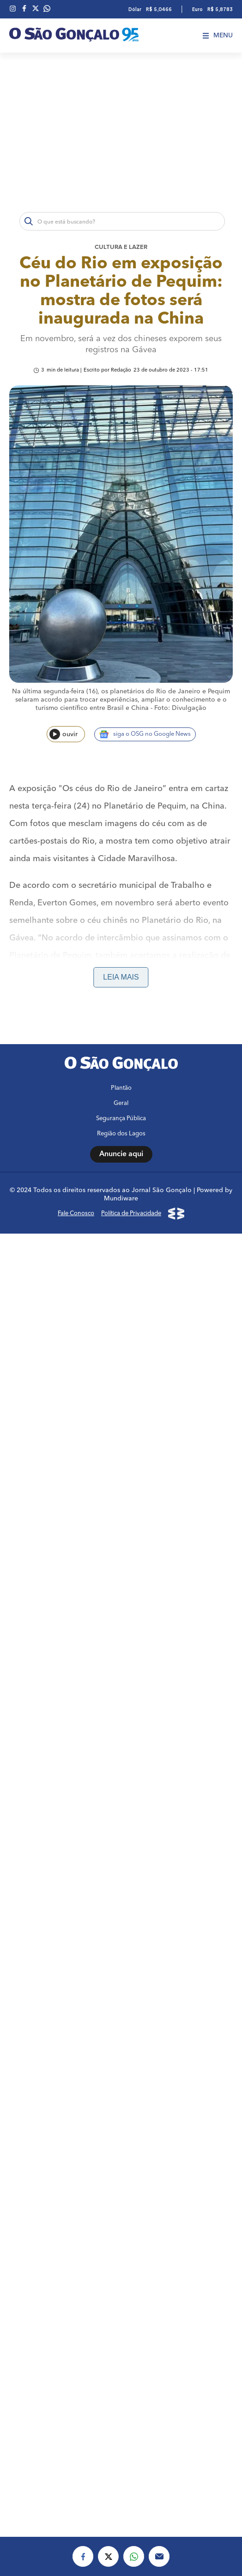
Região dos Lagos (121, 1134)
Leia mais (121, 977)
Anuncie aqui (121, 1154)
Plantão (121, 1088)
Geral (121, 1103)
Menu (218, 35)
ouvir (63, 734)
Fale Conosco (76, 1214)
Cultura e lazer (121, 247)
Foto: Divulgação (180, 708)
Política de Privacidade (131, 1214)
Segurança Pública (121, 1119)
